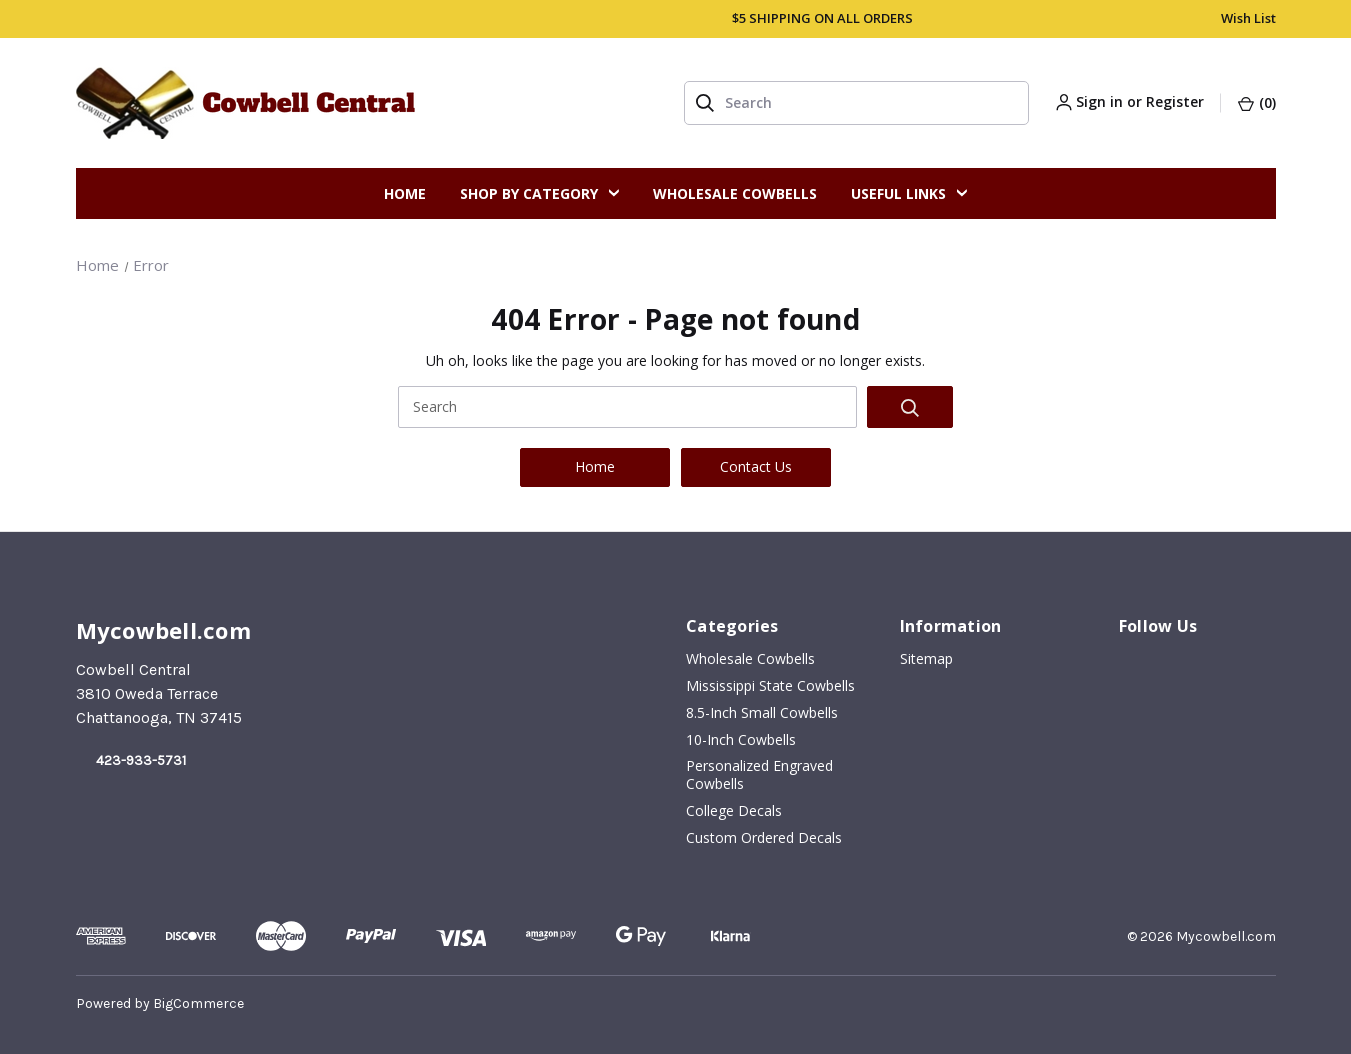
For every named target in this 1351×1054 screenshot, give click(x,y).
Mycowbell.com (1226, 936)
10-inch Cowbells (741, 740)
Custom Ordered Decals (764, 838)
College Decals (734, 811)
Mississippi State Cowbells (770, 686)
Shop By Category (539, 193)
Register (1175, 101)
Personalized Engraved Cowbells (759, 775)
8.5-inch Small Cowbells (762, 713)
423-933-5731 (141, 760)
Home (405, 193)
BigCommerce (198, 1003)
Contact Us (756, 466)
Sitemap (926, 659)
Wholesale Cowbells (735, 193)
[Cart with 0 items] (1256, 100)
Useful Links (909, 193)
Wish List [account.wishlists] (1248, 18)
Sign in (1099, 101)
